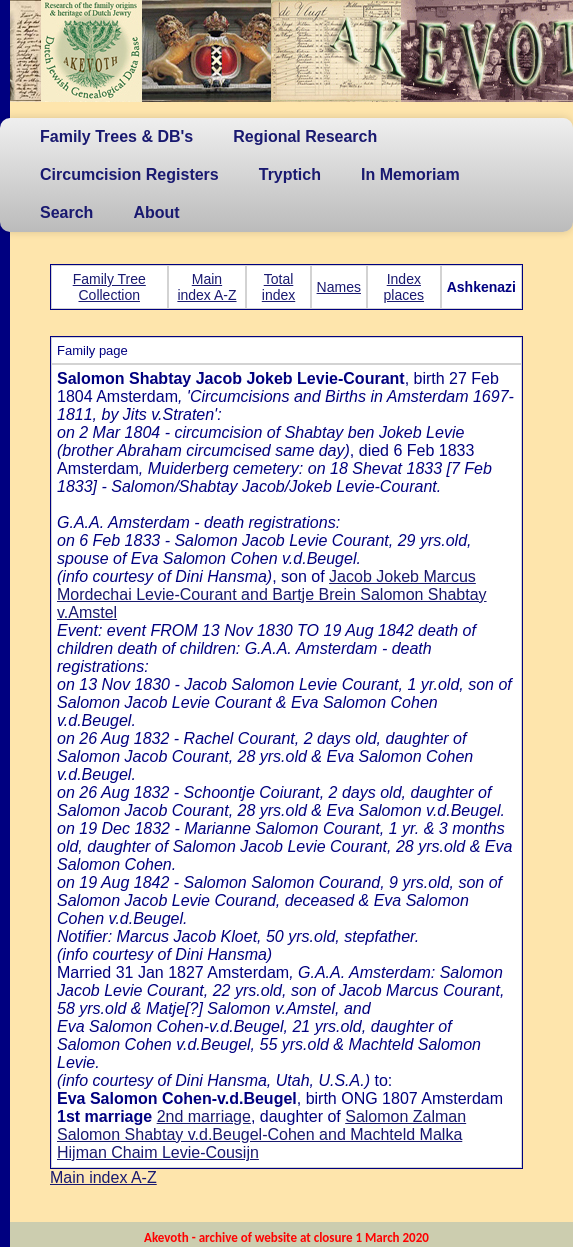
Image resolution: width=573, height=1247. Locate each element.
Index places (404, 287)
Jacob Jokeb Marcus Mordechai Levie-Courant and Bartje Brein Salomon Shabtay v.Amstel (272, 594)
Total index (278, 287)
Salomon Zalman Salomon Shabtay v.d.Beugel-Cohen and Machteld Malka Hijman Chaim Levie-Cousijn (261, 1134)
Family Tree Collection (109, 287)
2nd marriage (204, 1116)
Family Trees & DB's (116, 136)
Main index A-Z (206, 287)
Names (339, 287)
